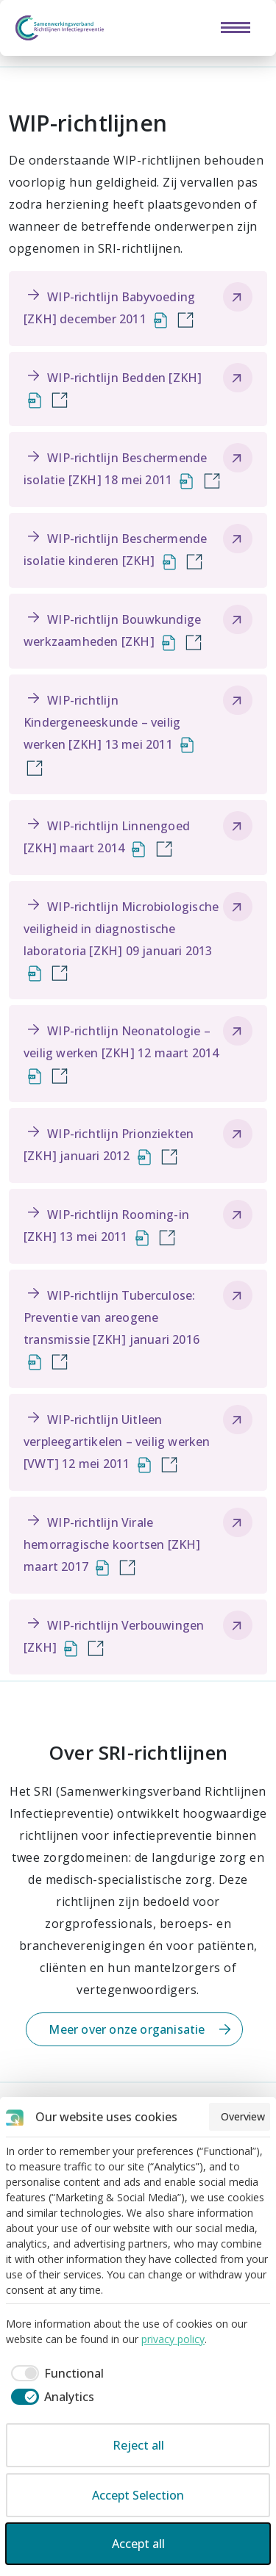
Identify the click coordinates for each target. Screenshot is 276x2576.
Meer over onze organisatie (127, 2029)
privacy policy (173, 2339)
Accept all (138, 2544)
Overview (243, 2116)
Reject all (138, 2445)
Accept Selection (138, 2495)
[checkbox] (55, 2373)
